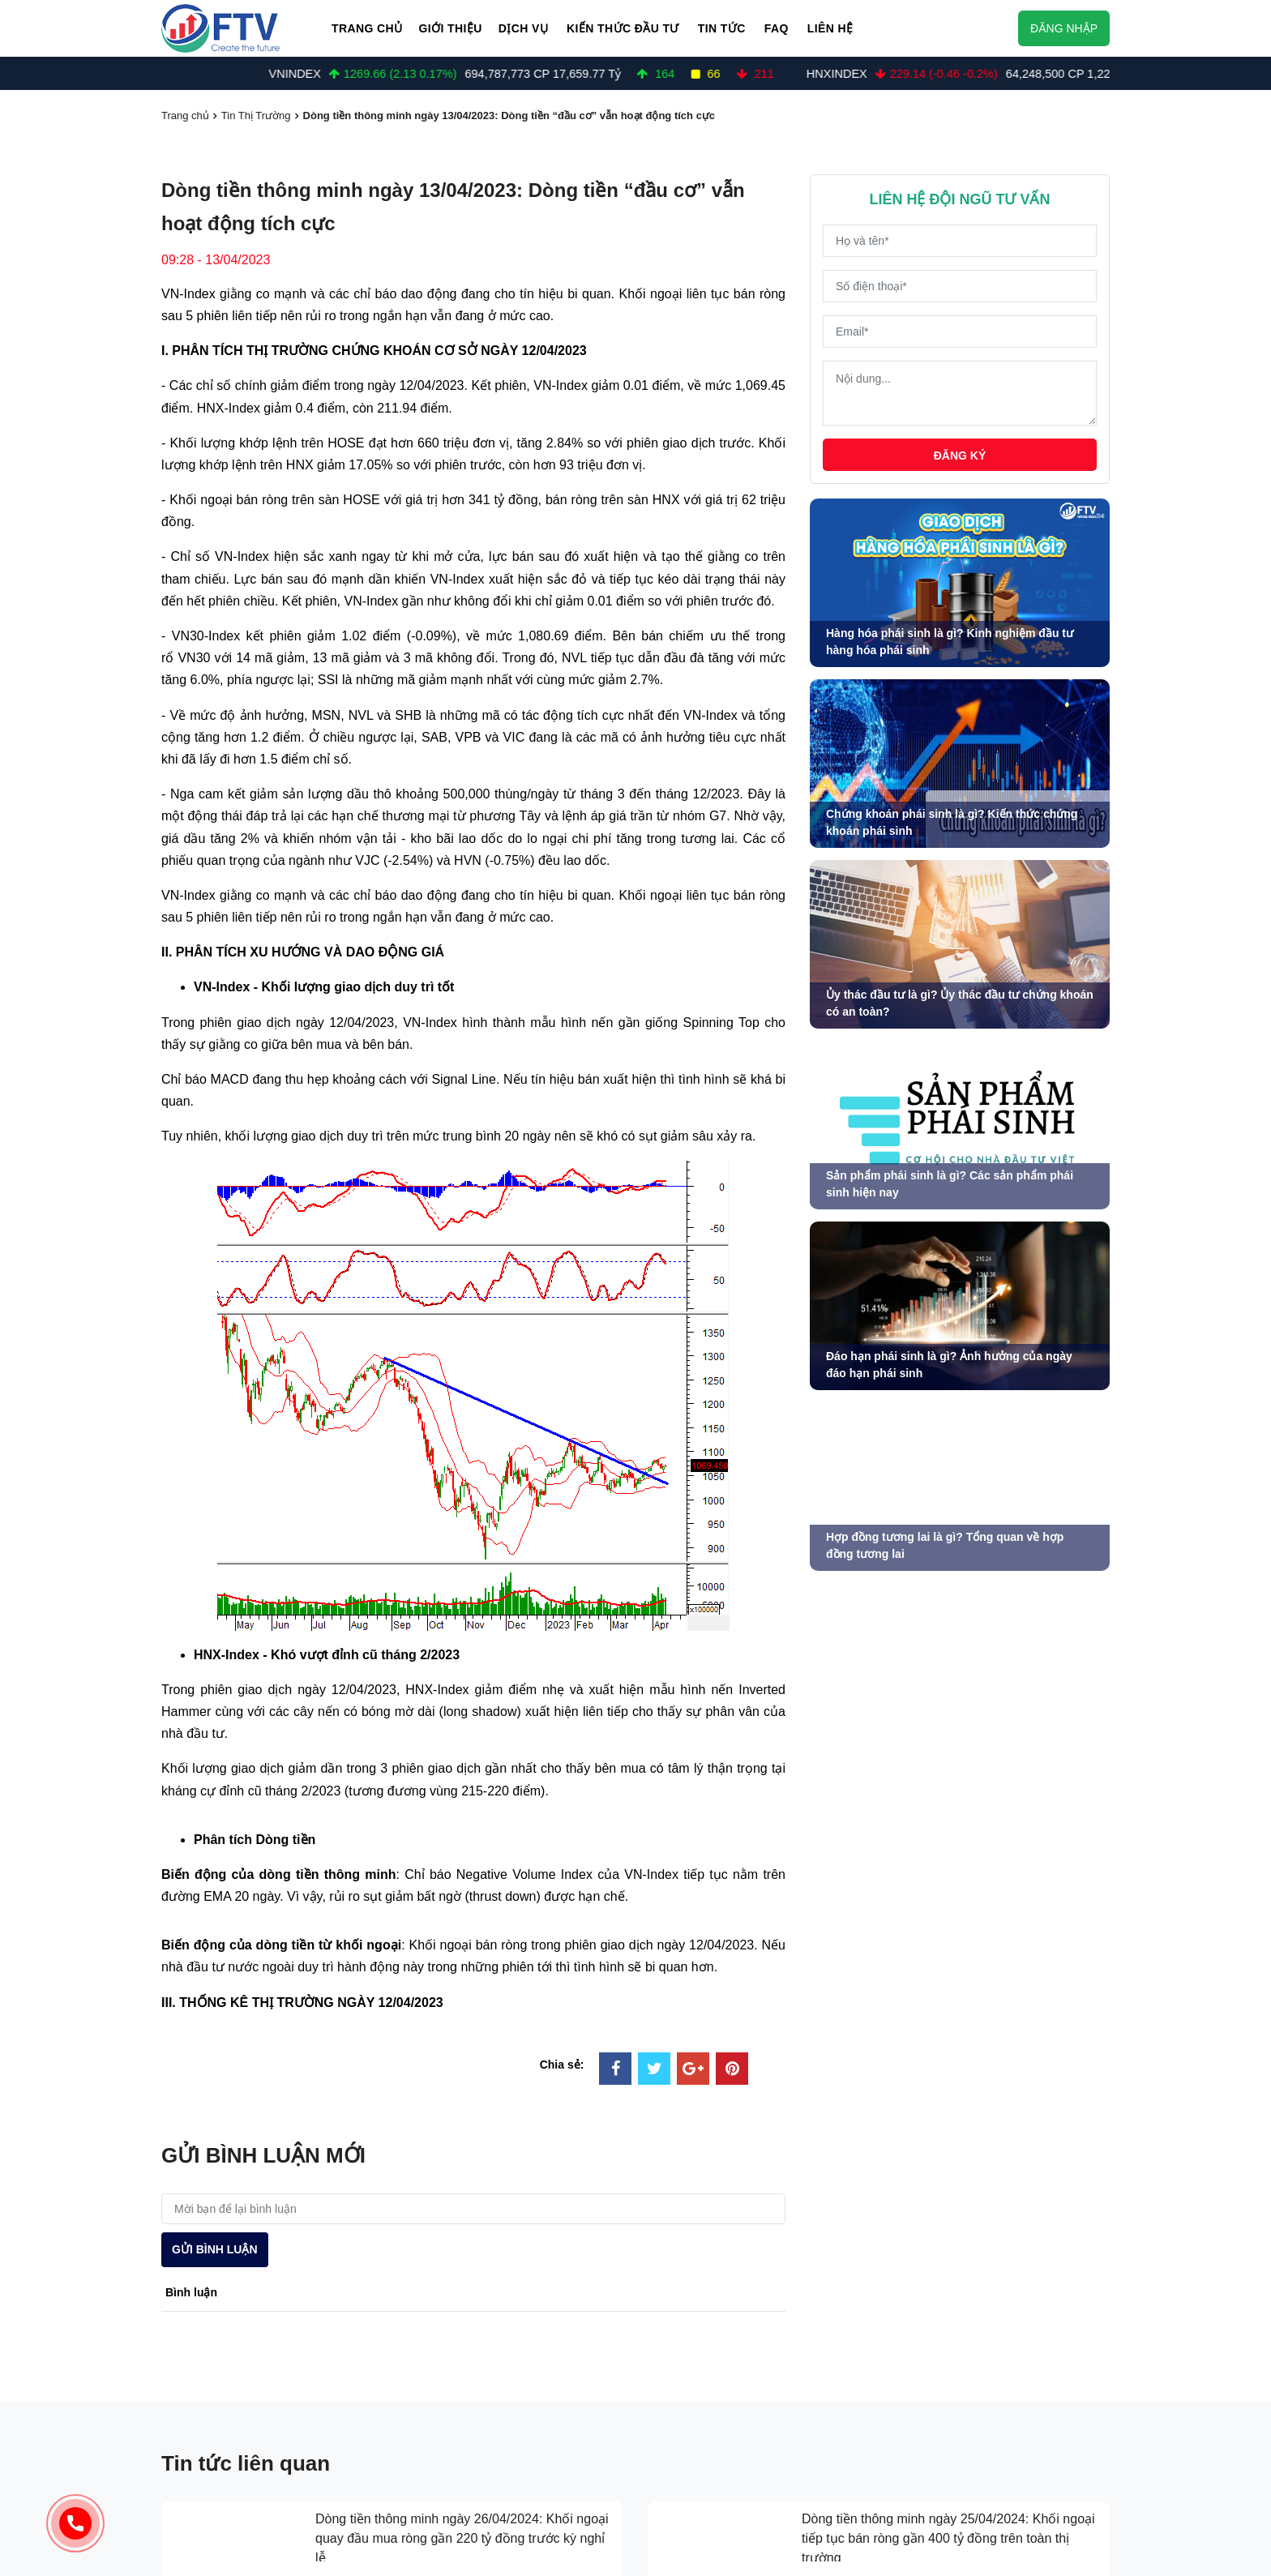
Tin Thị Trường (256, 115)
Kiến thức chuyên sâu (724, 2447)
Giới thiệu (449, 28)
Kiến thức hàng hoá (719, 2383)
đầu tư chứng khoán (713, 2321)
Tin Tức (722, 28)
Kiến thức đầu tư (623, 28)
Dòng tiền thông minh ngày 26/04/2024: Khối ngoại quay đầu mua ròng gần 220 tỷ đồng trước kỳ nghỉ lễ (462, 2069)
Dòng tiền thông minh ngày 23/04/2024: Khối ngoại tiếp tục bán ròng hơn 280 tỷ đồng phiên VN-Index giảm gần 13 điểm (948, 2172)
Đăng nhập (1064, 28)
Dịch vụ (523, 28)
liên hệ (912, 2415)
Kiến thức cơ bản (713, 2415)
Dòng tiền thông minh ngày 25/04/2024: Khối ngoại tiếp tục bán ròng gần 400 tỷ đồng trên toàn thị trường (948, 2069)
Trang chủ (367, 28)
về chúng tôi (931, 2321)
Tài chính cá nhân (715, 2478)
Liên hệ (830, 28)
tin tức (913, 2352)
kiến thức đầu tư (701, 2352)
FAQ (776, 28)
